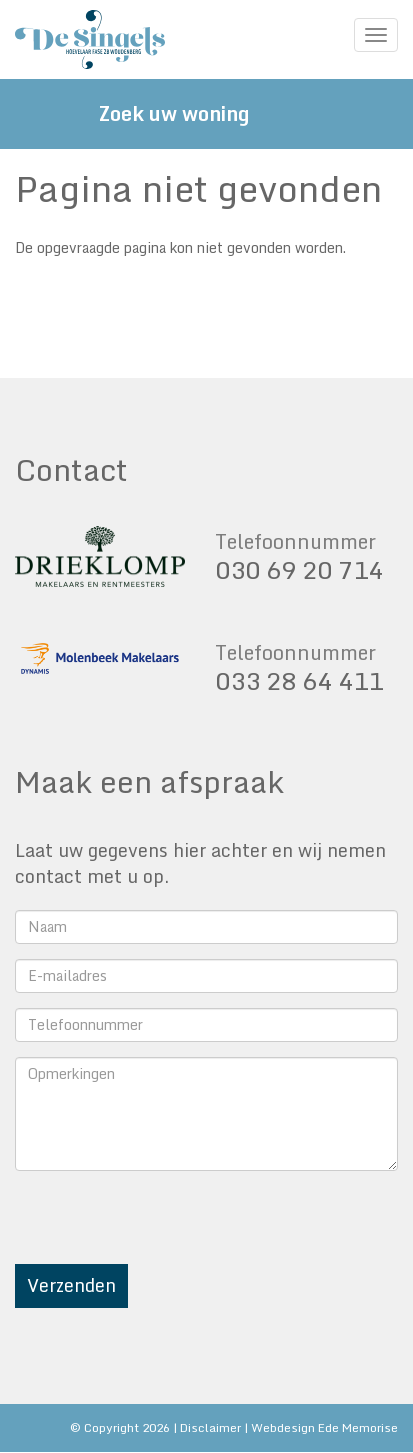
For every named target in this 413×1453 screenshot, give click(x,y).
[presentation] (167, 1225)
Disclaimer (210, 1427)
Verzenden (71, 1285)
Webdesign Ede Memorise (324, 1427)
